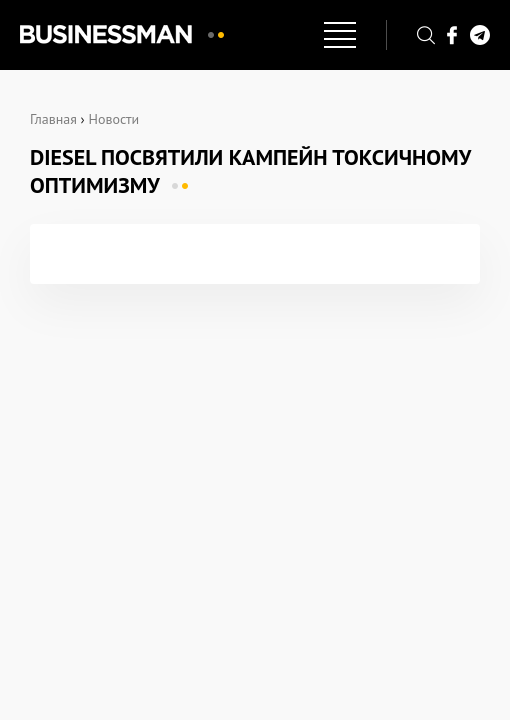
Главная (53, 119)
